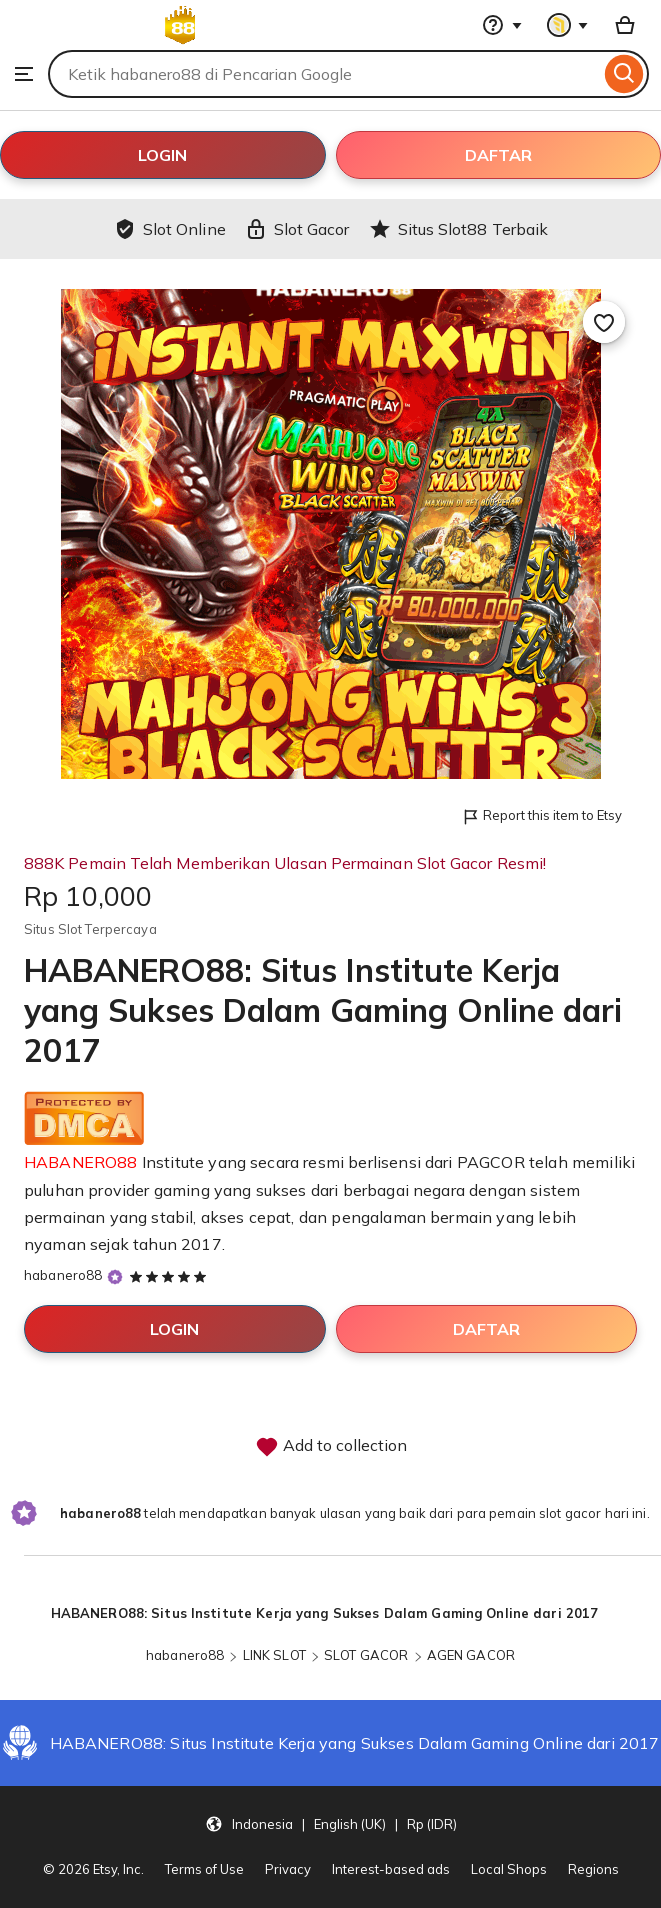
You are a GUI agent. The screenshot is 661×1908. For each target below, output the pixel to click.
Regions (593, 1869)
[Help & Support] (502, 25)
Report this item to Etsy (541, 816)
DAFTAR (498, 155)
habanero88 (63, 1275)
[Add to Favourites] (604, 322)
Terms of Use (204, 1869)
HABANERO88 (81, 1162)
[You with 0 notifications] (568, 25)
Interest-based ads (391, 1869)
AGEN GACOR (471, 1655)
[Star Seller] (115, 1276)
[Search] (624, 74)
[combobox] (324, 74)
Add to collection (331, 1447)
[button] (331, 1823)
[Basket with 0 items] (625, 25)
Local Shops (509, 1869)
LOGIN (162, 155)
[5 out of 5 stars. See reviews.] (171, 1276)
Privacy (288, 1869)
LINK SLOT (274, 1655)
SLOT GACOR (366, 1655)
